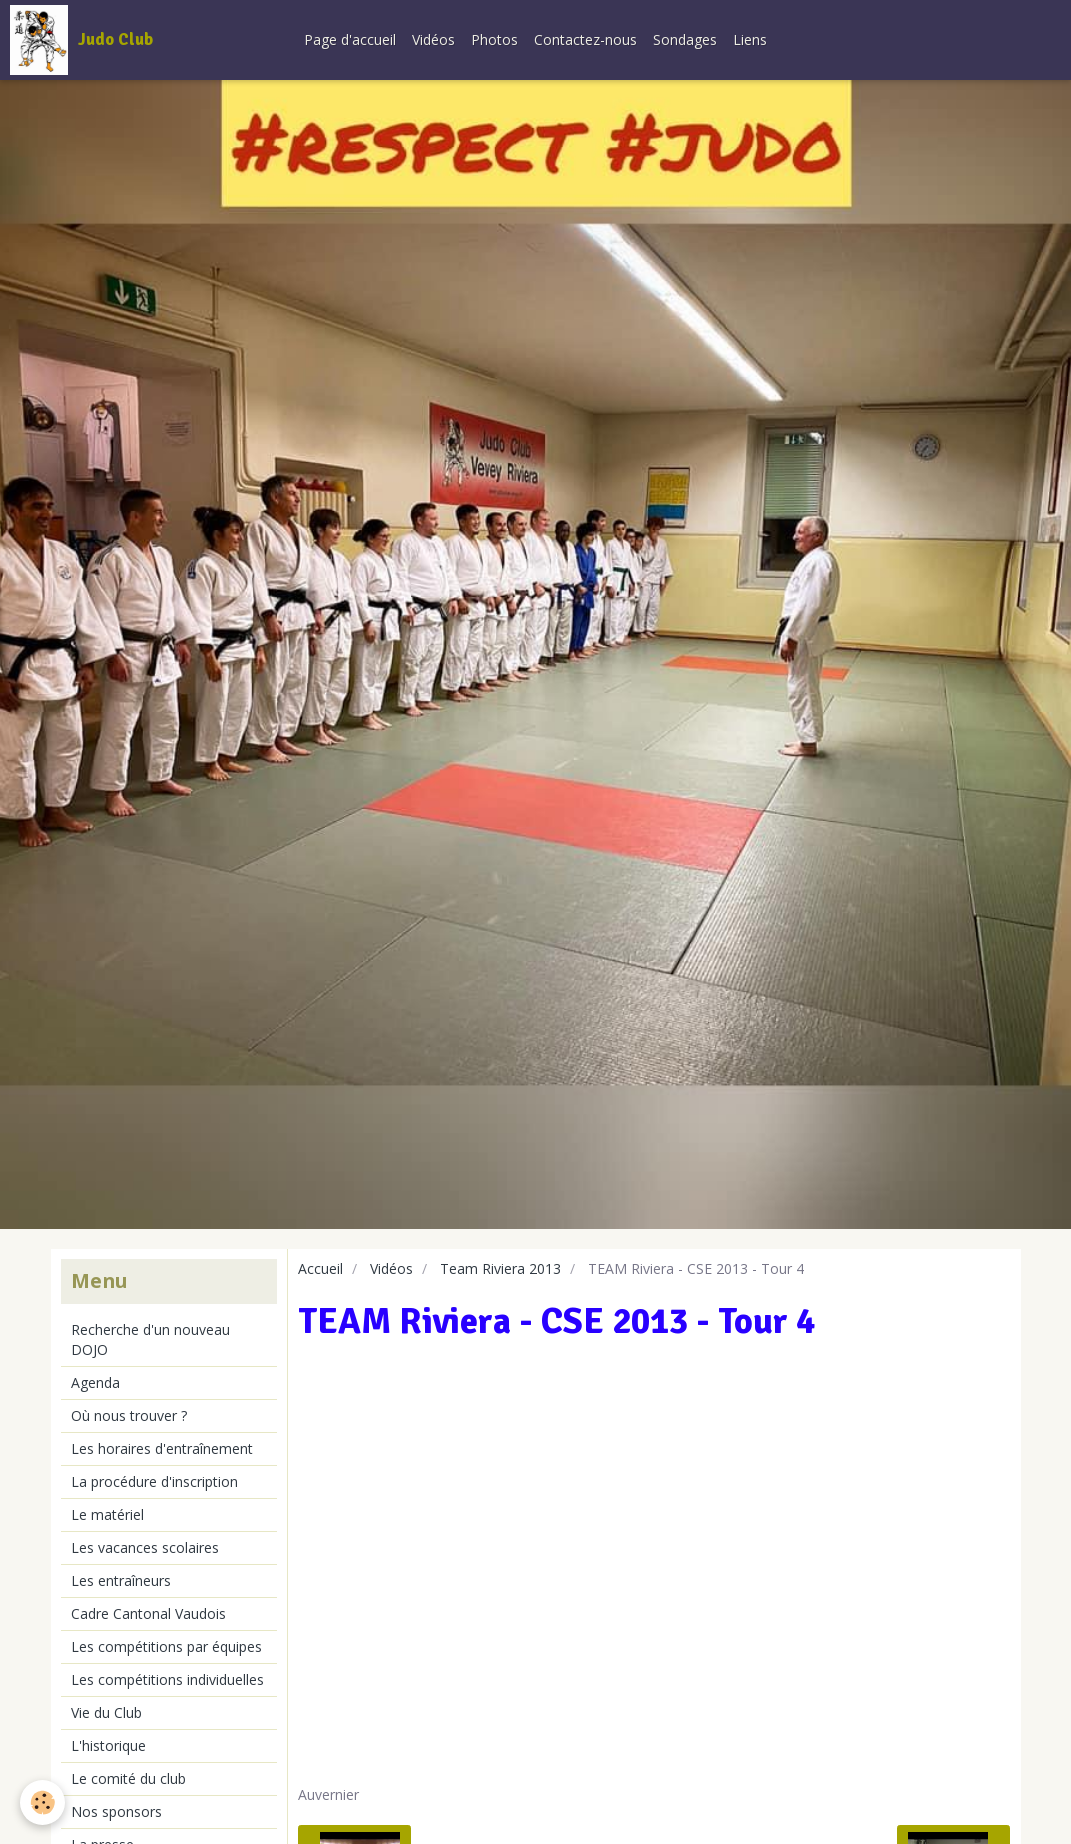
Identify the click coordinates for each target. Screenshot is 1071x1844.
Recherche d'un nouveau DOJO (150, 1339)
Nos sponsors (116, 1811)
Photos (494, 39)
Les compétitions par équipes (166, 1646)
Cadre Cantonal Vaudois (148, 1613)
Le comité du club (128, 1778)
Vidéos (433, 39)
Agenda (95, 1382)
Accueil (320, 1268)
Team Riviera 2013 (500, 1268)
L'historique (108, 1745)
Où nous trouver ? (129, 1415)
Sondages (685, 39)
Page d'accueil (350, 39)
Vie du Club (106, 1712)
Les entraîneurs (121, 1580)
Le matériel (107, 1514)
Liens (750, 39)
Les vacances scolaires (145, 1547)
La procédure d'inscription (154, 1481)
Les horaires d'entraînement (162, 1448)
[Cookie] (42, 1802)
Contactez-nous (585, 39)
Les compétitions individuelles (167, 1679)
